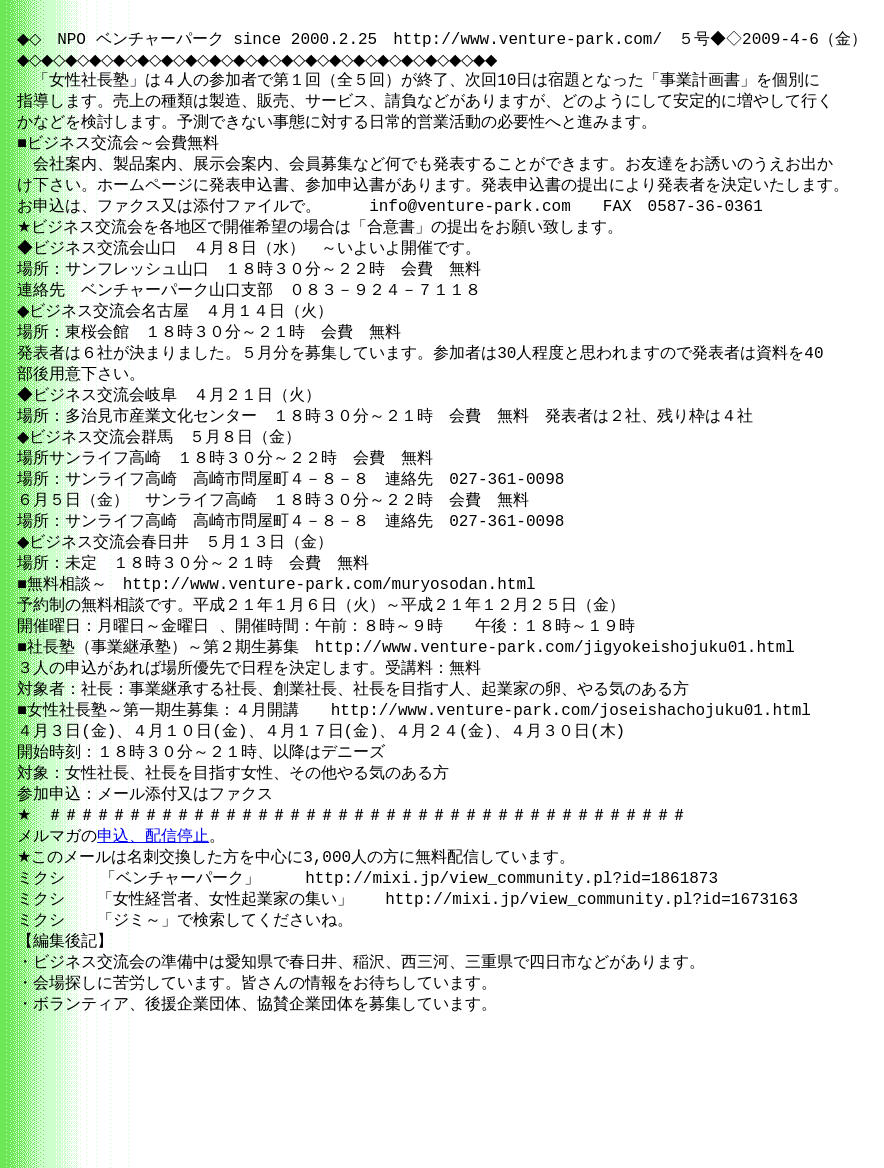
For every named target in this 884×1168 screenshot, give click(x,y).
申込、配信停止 (147, 917)
